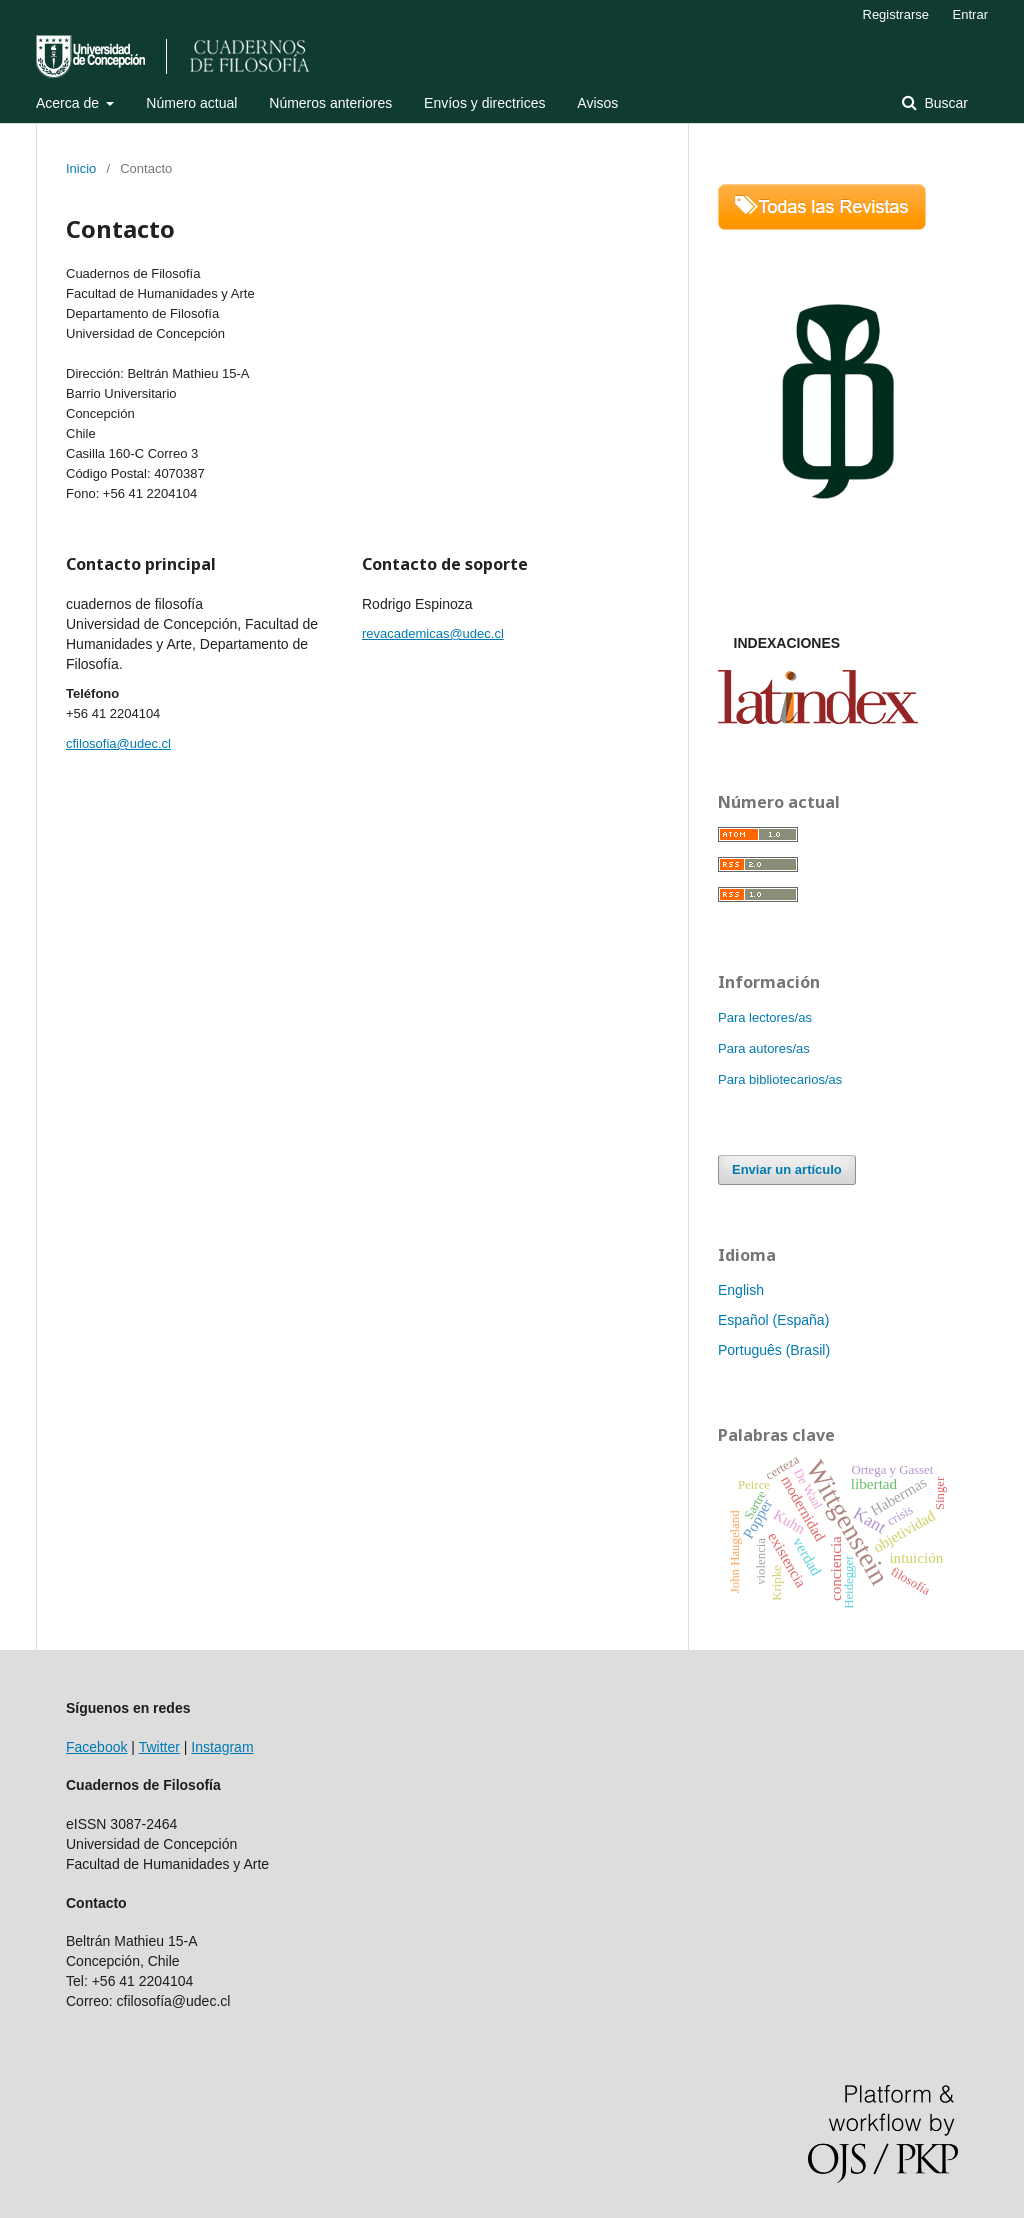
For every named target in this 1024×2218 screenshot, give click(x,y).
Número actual (191, 103)
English (741, 1290)
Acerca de (69, 103)
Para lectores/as (765, 1017)
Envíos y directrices (484, 103)
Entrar (970, 14)
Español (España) (773, 1320)
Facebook (96, 1747)
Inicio (81, 168)
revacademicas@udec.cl (433, 633)
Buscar (944, 103)
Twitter (159, 1747)
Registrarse (896, 14)
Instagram (222, 1747)
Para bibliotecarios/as (780, 1079)
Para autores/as (764, 1048)
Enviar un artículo (787, 1169)
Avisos (597, 103)
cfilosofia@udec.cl (118, 743)
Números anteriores (330, 103)
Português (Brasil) (774, 1350)
